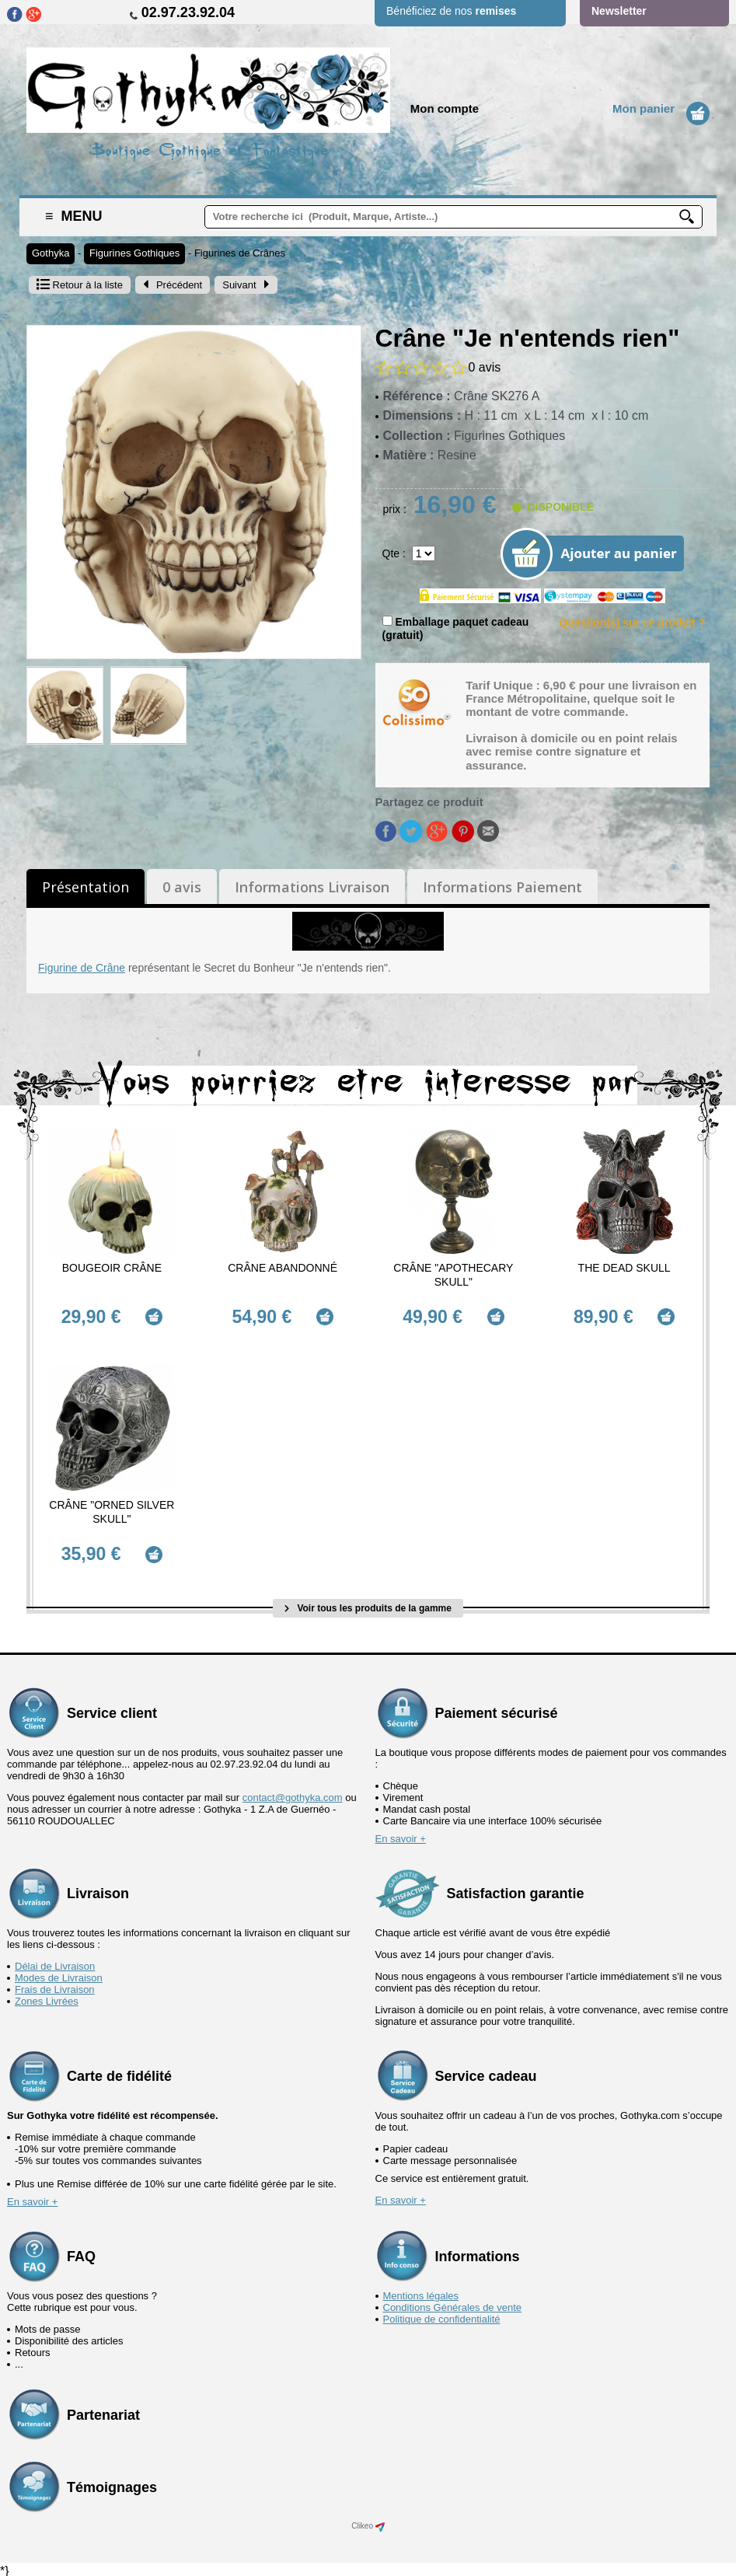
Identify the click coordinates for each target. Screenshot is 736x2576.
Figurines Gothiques (134, 253)
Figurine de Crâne (81, 968)
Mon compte (444, 108)
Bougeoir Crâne (112, 1268)
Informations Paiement (502, 887)
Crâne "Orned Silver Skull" (111, 1509)
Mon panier (643, 108)
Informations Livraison (312, 887)
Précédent (172, 285)
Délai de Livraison (55, 1962)
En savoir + (400, 1835)
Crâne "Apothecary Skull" (453, 1275)
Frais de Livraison (55, 1985)
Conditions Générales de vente (452, 2303)
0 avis (181, 887)
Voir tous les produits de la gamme (368, 1603)
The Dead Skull (624, 1268)
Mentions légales (421, 2292)
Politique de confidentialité (442, 2315)
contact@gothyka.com (292, 1793)
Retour (80, 285)
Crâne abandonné (282, 1268)
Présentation (85, 887)
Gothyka (50, 253)
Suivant (245, 285)
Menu (74, 216)
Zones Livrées (46, 1997)
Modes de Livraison (59, 1974)
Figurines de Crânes (239, 253)
